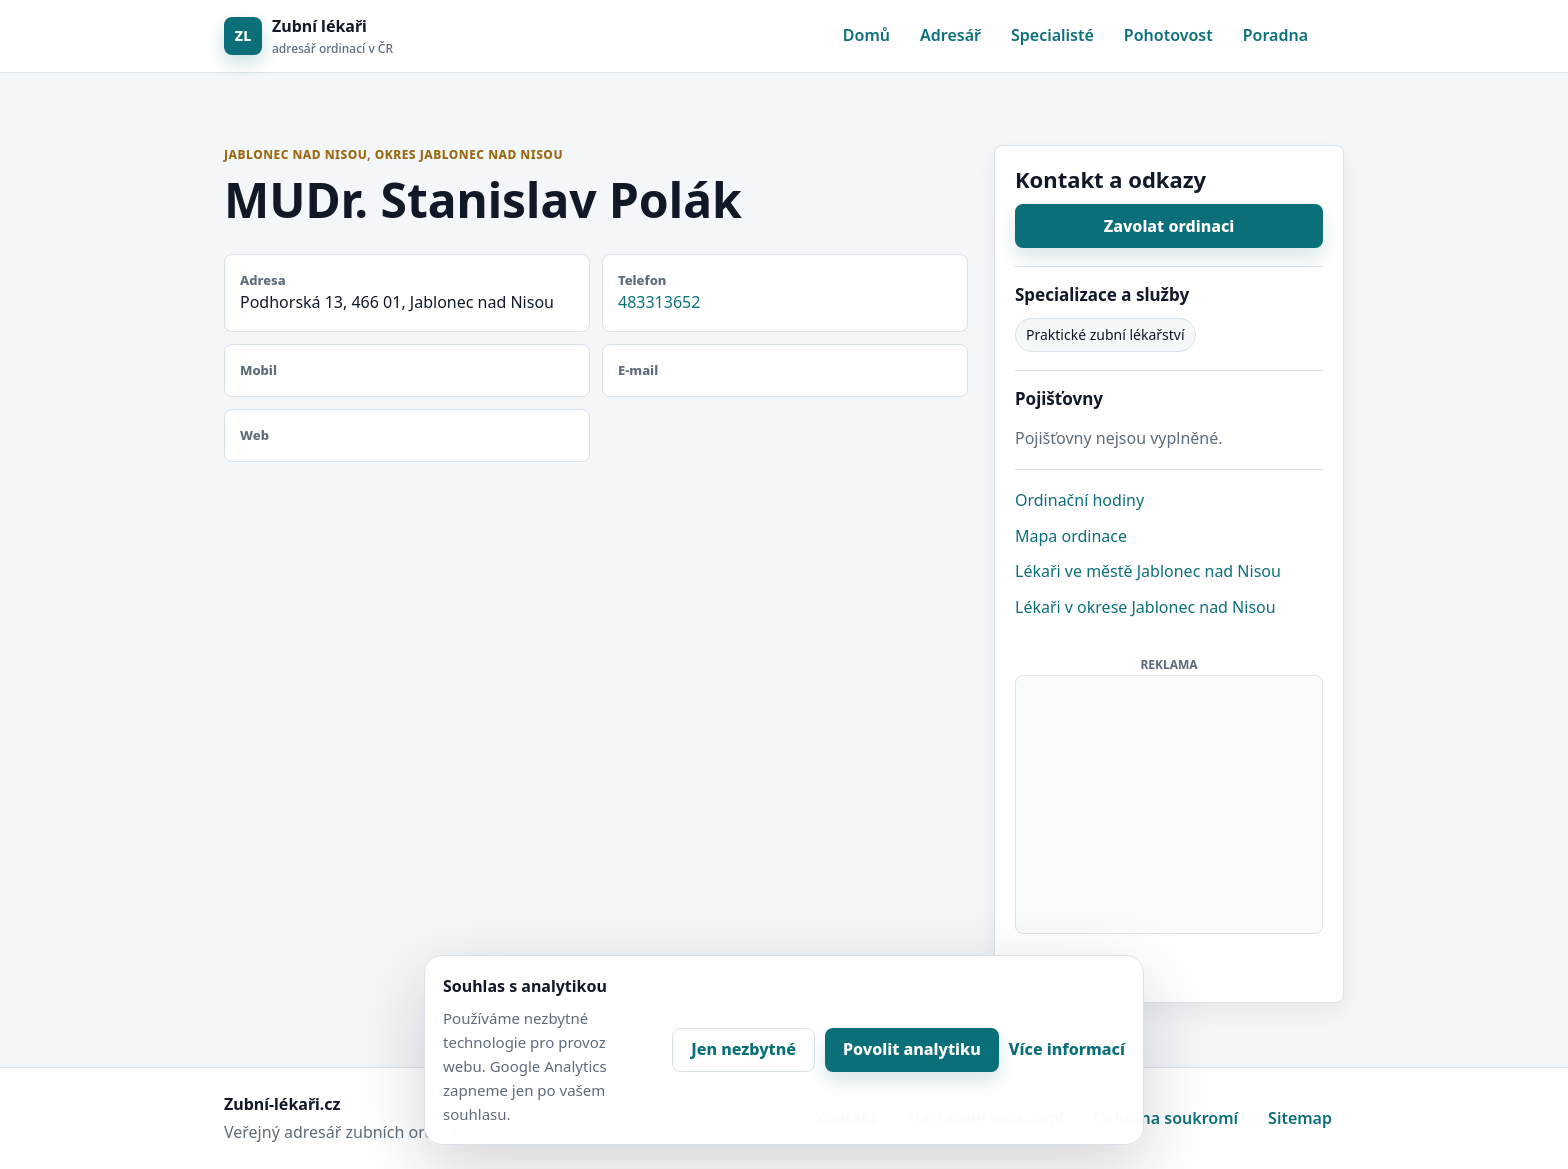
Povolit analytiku (912, 1049)
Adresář (950, 35)
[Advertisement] (1170, 801)
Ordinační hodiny (1079, 500)
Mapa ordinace (1071, 536)
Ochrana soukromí (1166, 1118)
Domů (866, 35)
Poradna (1275, 35)
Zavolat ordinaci (1169, 226)
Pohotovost (1168, 35)
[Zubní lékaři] (308, 36)
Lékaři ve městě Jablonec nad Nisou (1148, 571)
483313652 (659, 302)
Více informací (1067, 1049)
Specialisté (1052, 35)
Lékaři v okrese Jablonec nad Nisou (1145, 607)
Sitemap (1300, 1118)
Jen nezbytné (743, 1049)
